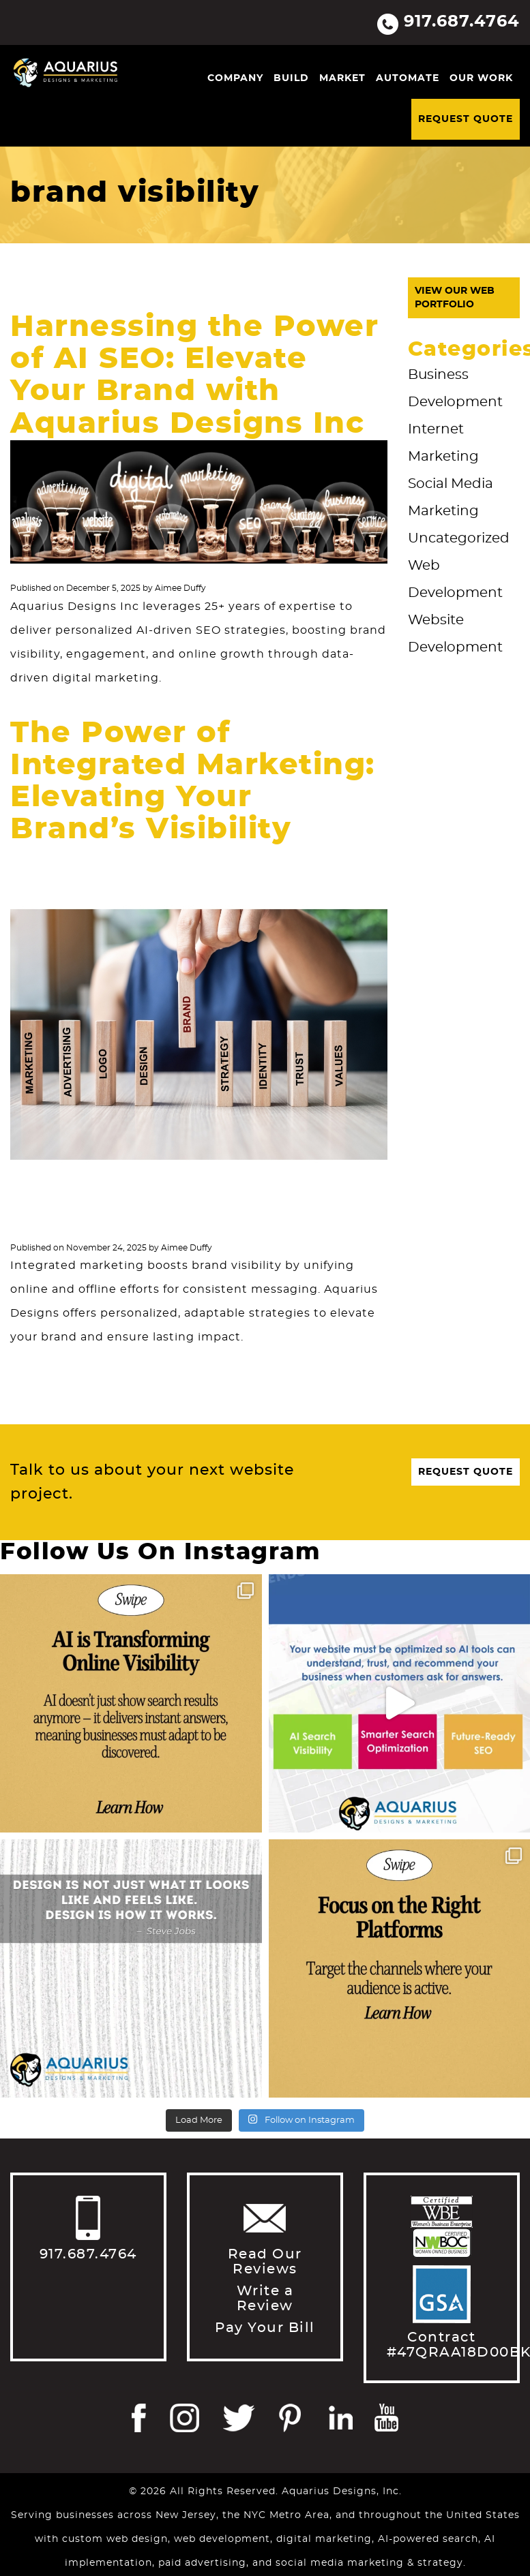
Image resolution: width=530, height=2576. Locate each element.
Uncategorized (459, 538)
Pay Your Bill (265, 2328)
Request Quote (465, 119)
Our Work (481, 78)
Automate (407, 78)
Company (235, 78)
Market (342, 78)
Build (291, 78)
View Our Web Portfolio (455, 297)
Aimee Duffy (180, 588)
